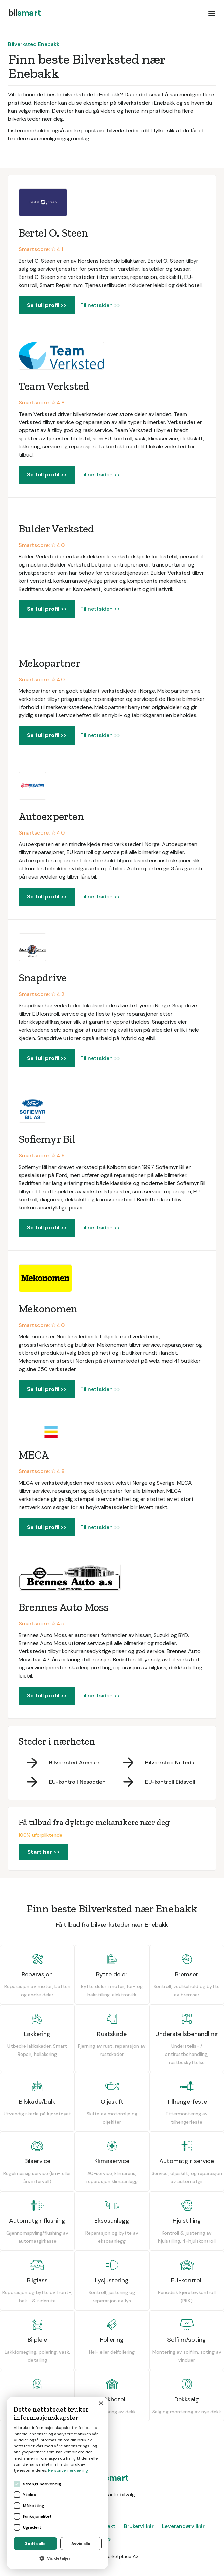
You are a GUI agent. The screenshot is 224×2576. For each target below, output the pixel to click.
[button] (212, 12)
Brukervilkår (139, 2526)
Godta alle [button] (35, 2543)
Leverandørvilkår (183, 2526)
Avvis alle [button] (80, 2543)
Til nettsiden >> (100, 305)
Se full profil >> (47, 305)
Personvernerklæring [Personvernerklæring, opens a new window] (68, 2470)
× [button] (100, 2403)
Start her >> (43, 1852)
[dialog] (57, 2483)
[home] (24, 13)
